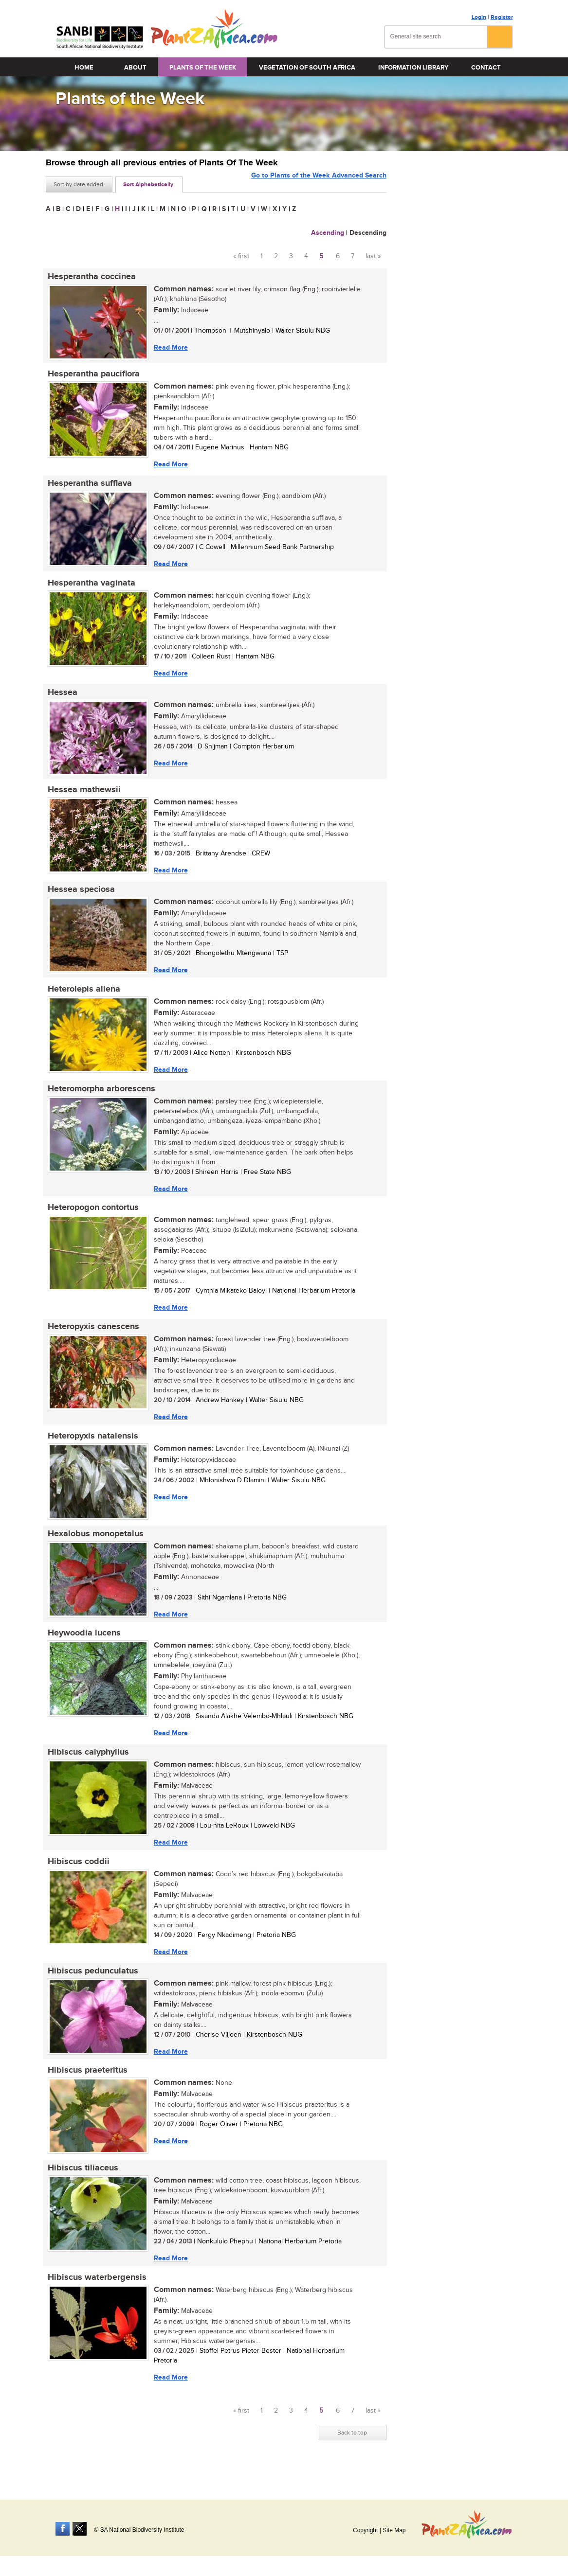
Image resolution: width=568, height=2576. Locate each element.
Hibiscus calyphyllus (86, 1767)
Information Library (413, 67)
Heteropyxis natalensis (91, 1448)
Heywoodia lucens (82, 1647)
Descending (367, 233)
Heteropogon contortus (91, 1217)
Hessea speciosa (79, 896)
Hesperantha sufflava (88, 485)
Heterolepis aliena (82, 997)
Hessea (60, 697)
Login (479, 17)
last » (373, 256)
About (135, 67)
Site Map (394, 2530)
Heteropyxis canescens (91, 1337)
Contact (486, 67)
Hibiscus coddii (77, 1878)
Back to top (352, 2454)
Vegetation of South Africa (307, 67)
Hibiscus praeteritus (86, 2089)
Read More (169, 347)
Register (502, 17)
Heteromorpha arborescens (99, 1097)
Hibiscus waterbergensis (95, 2298)
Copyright (365, 2530)
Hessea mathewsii (82, 795)
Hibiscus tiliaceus (81, 2188)
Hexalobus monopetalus (94, 1547)
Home (83, 67)
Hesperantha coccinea (90, 276)
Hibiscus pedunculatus (91, 1988)
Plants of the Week (202, 67)
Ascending (327, 233)
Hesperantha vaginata (89, 586)
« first (241, 256)
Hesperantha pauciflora (92, 375)
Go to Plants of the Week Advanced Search (318, 183)
